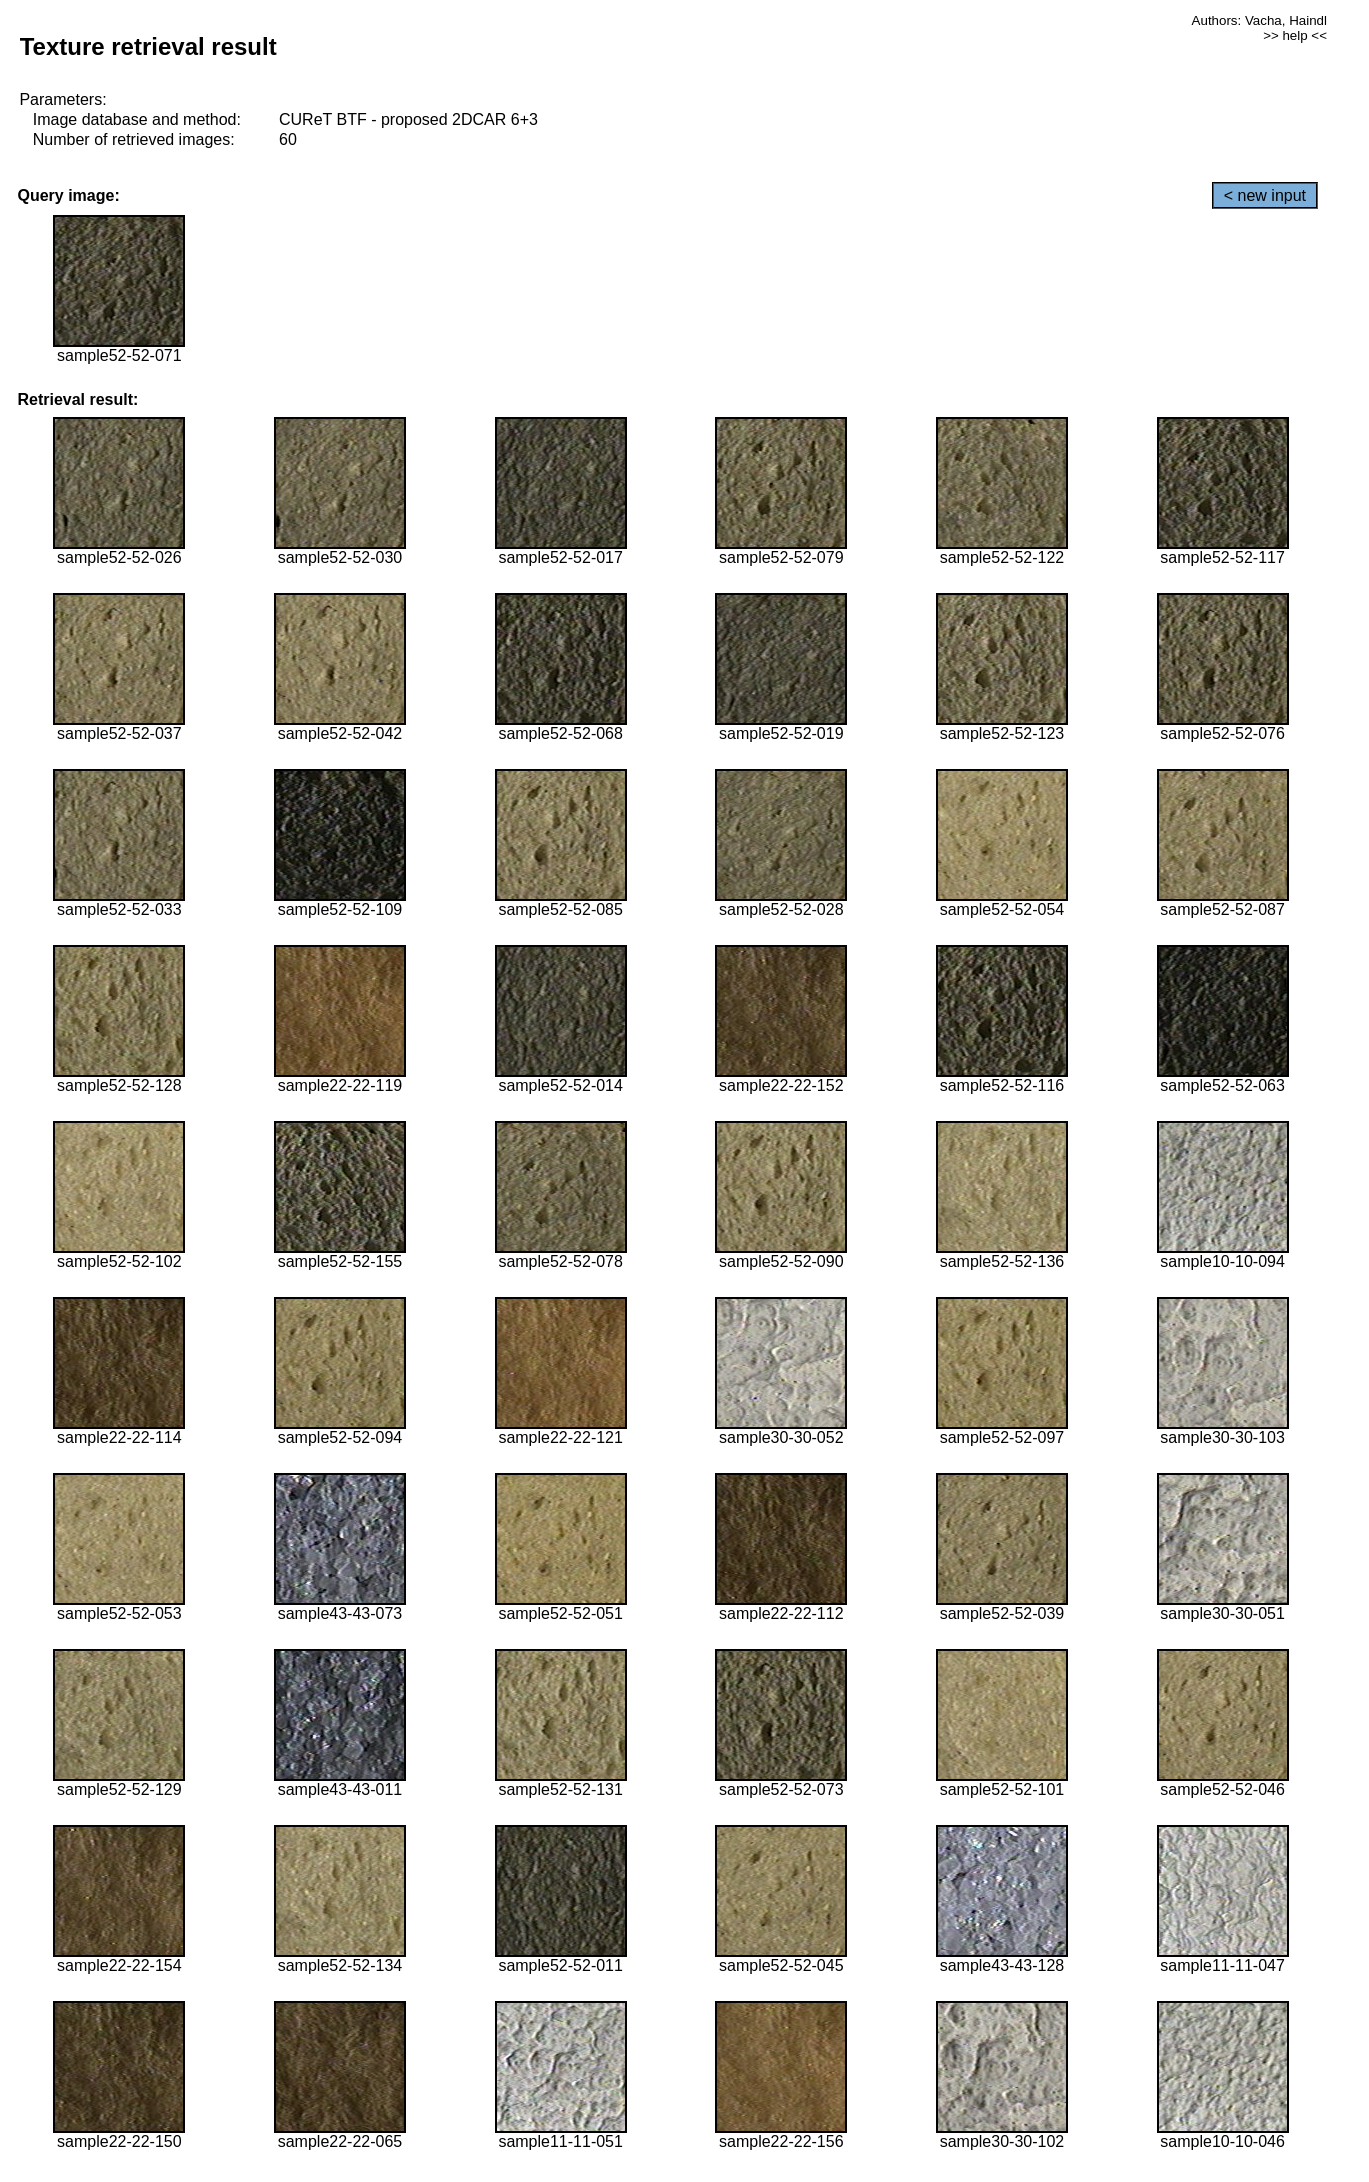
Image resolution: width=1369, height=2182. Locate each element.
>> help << (1295, 35)
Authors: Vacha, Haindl (1259, 20)
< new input (1265, 195)
